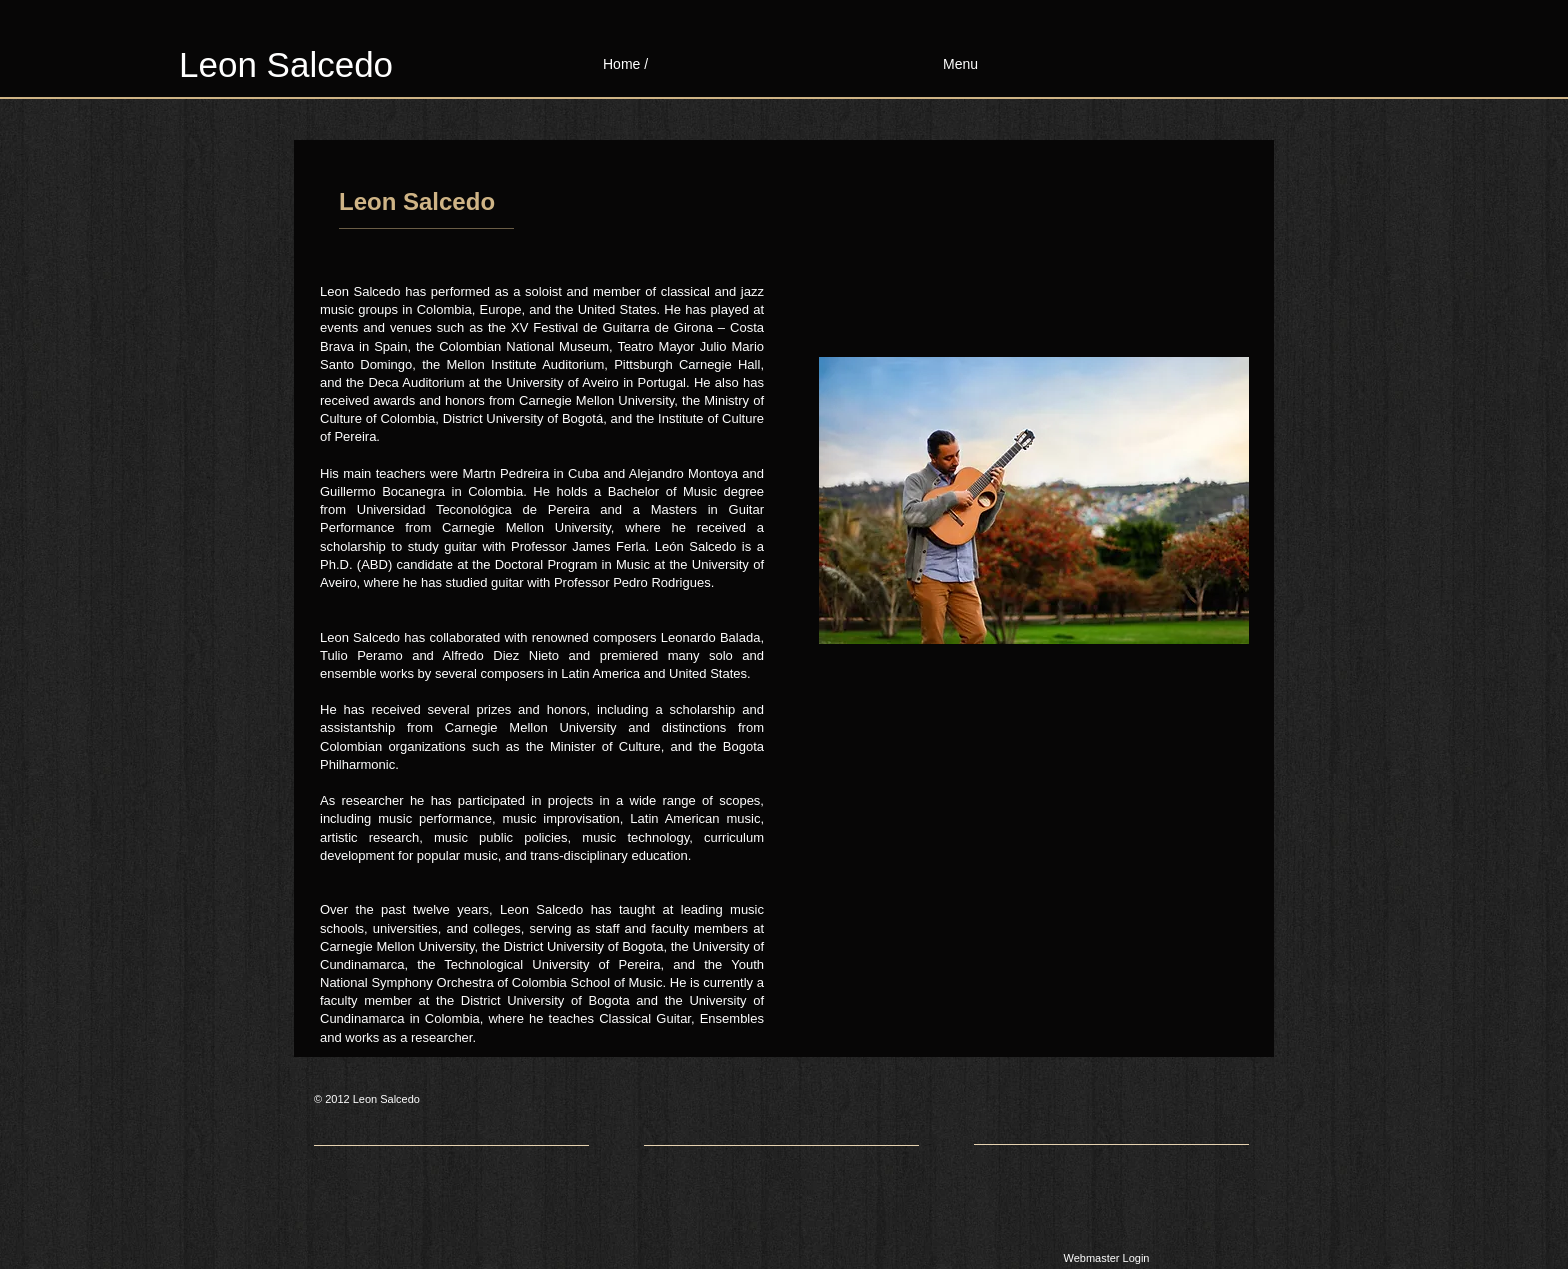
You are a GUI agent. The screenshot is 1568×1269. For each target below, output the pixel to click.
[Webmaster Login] (1106, 1259)
